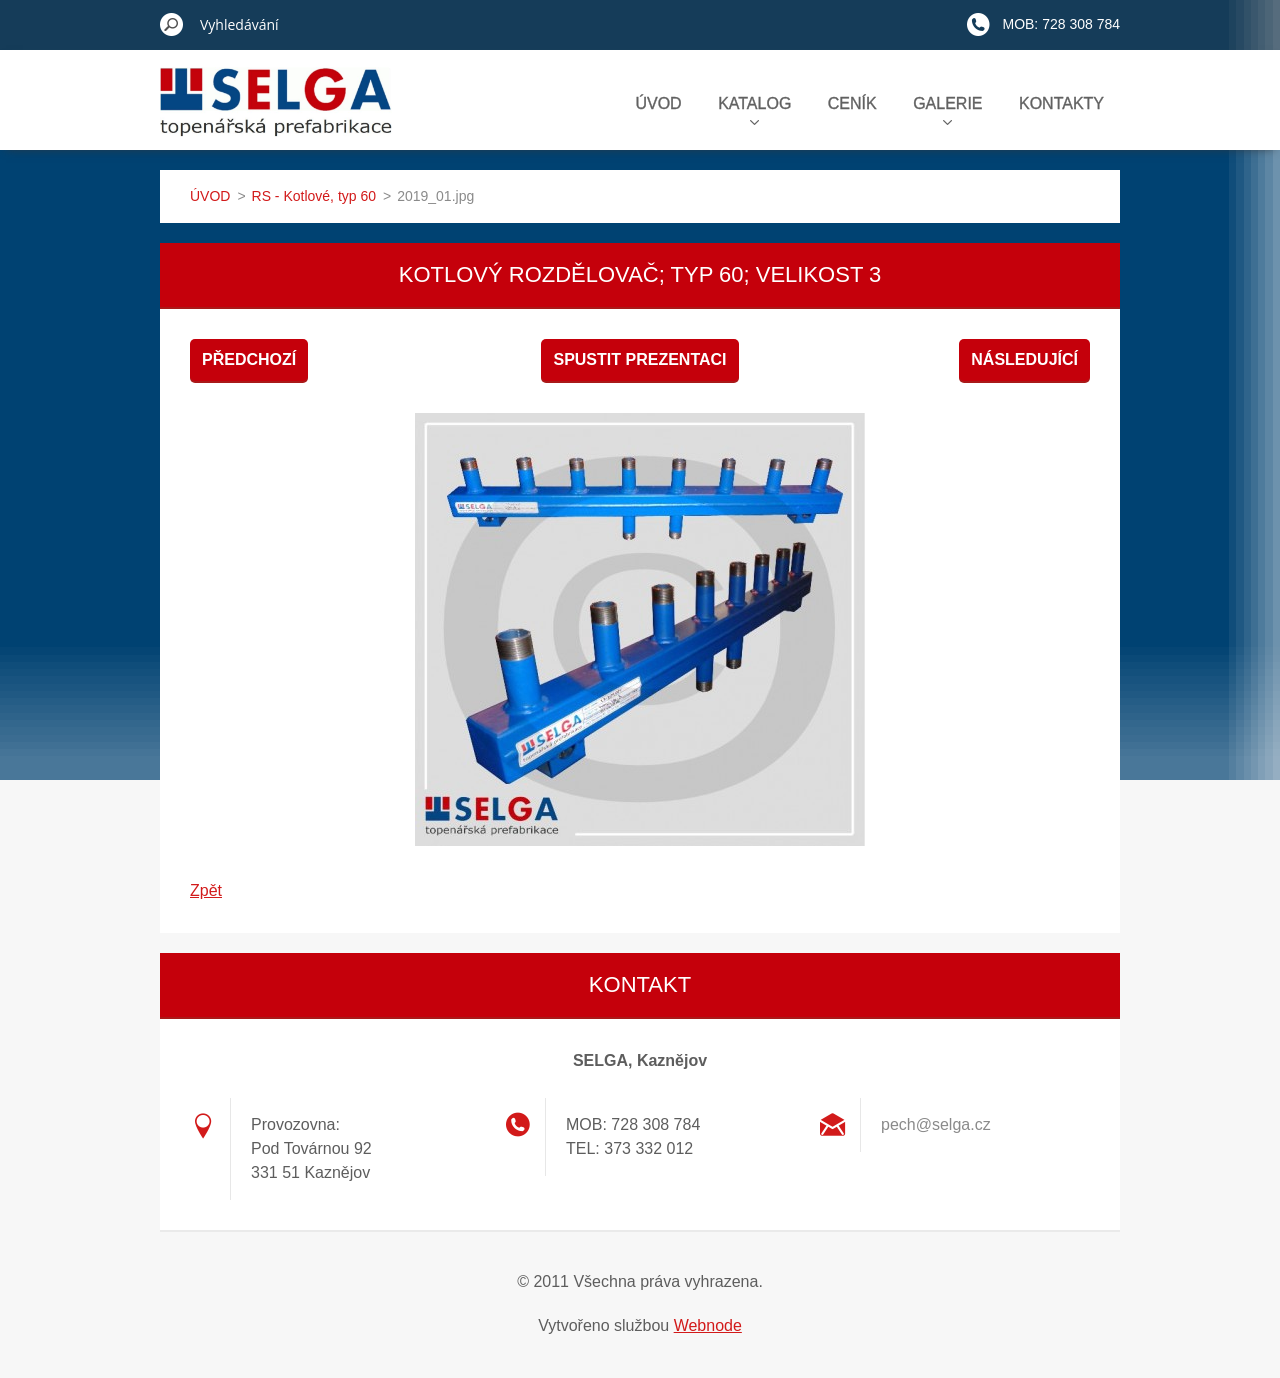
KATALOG (754, 110)
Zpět (206, 890)
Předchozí (249, 359)
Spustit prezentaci (639, 359)
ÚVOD (658, 103)
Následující (1024, 359)
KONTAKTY (1061, 103)
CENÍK (852, 103)
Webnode (708, 1325)
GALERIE (947, 110)
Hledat (172, 24)
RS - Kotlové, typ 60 (314, 196)
